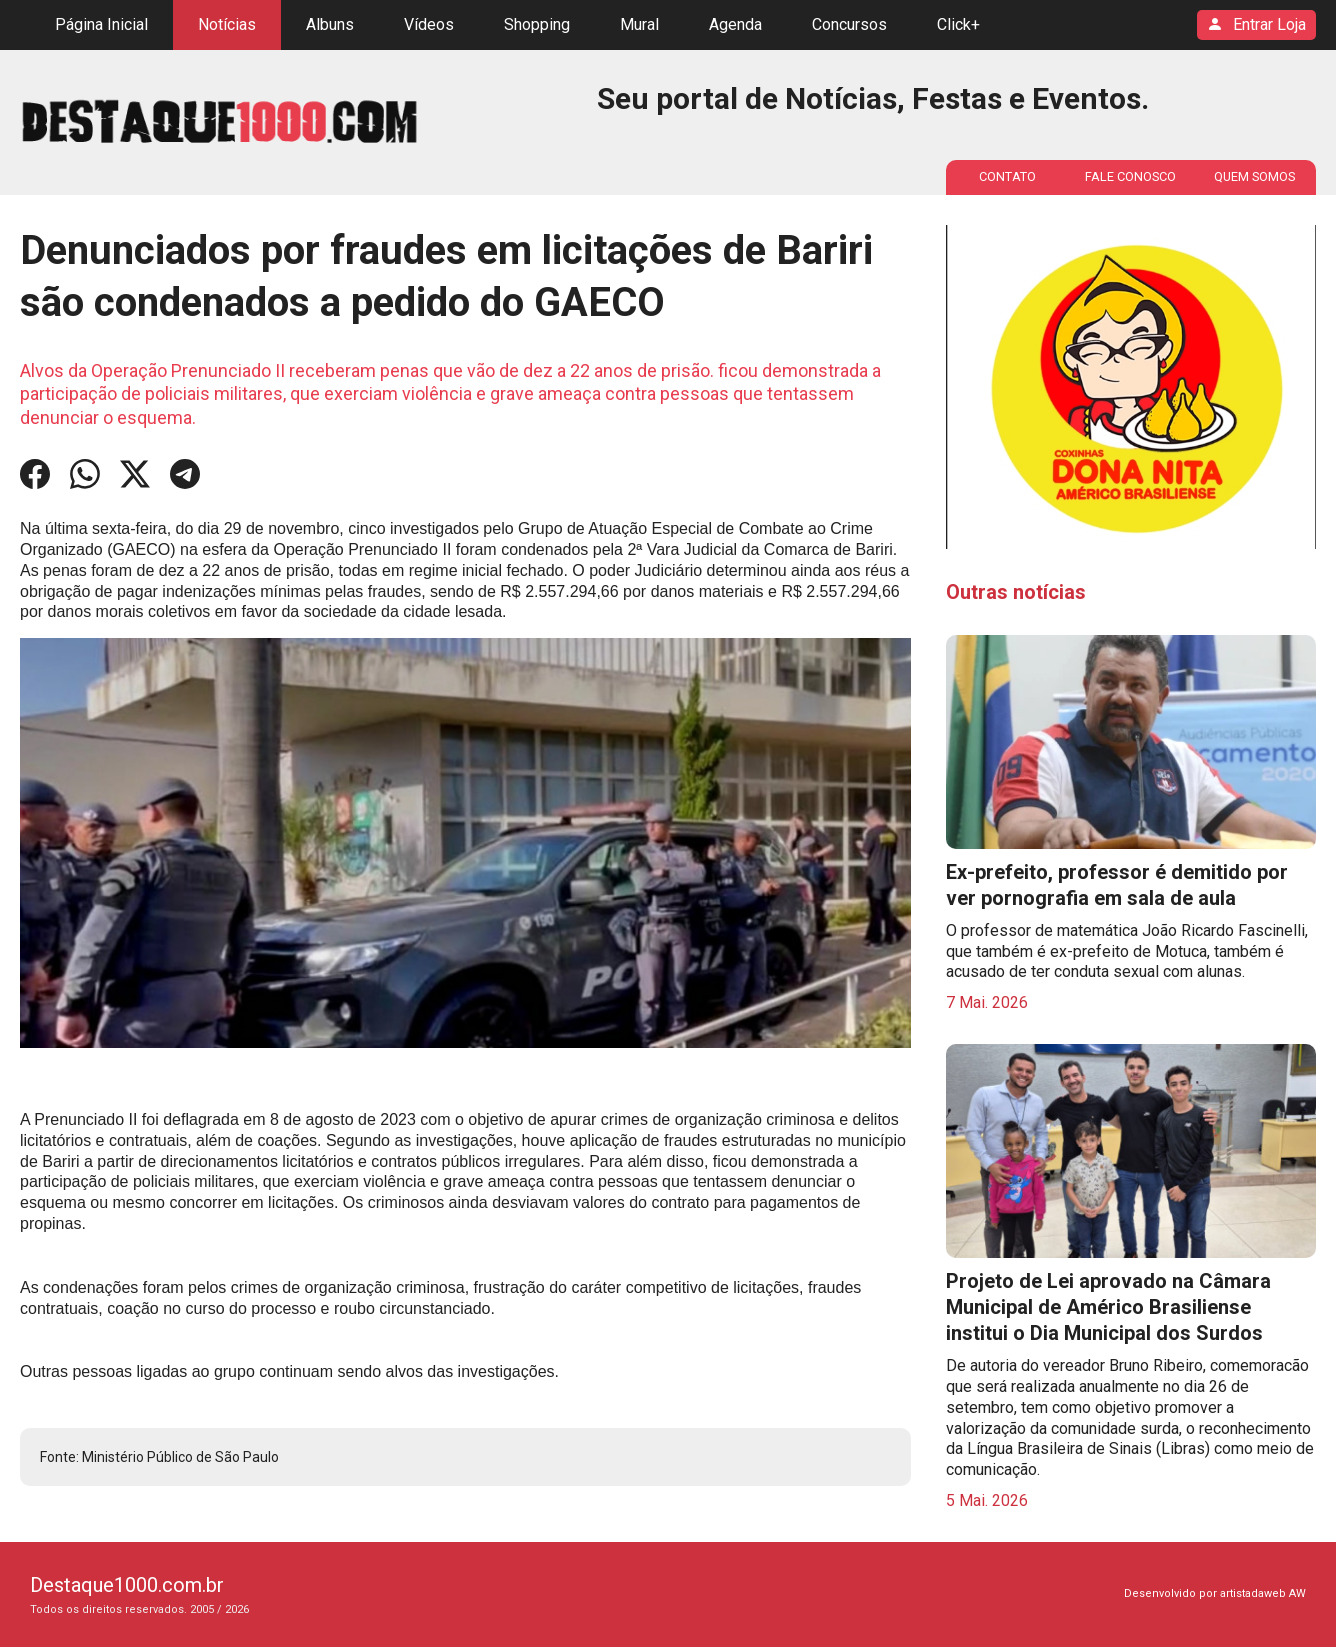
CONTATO (1007, 176)
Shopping (537, 24)
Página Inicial (101, 24)
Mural (639, 24)
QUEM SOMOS (1254, 176)
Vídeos (429, 24)
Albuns (330, 24)
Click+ (958, 24)
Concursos (849, 24)
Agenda (735, 24)
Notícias (227, 24)
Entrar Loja (1256, 25)
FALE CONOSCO (1130, 176)
